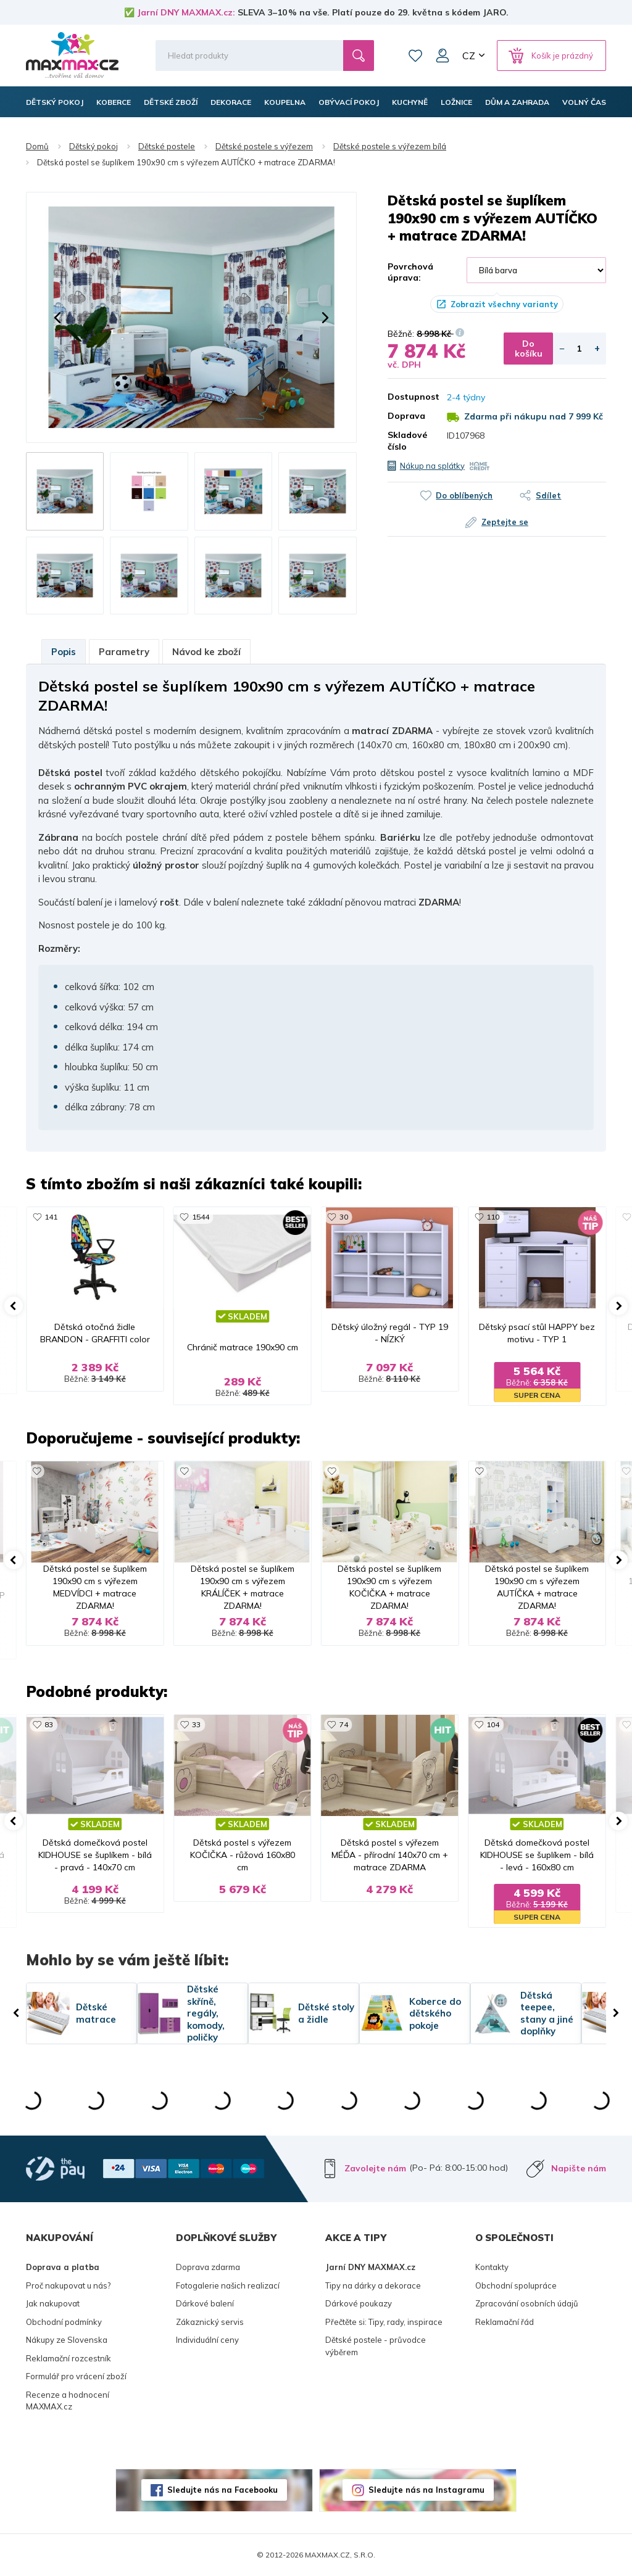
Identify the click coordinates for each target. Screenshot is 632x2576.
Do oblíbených (464, 495)
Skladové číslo (407, 440)
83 (48, 1724)
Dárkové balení (205, 2303)
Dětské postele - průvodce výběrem (375, 2346)
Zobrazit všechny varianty (504, 304)
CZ (468, 55)
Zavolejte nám (375, 2168)
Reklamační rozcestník (68, 2358)
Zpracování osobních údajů (526, 2303)
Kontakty (492, 2267)
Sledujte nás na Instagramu (426, 2490)
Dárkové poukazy (358, 2303)
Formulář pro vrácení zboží (76, 2376)
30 (343, 1216)
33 (196, 1724)
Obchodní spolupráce (516, 2285)
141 (50, 1216)
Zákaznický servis (210, 2322)
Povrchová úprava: (410, 272)
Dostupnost (408, 396)
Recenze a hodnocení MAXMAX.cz (67, 2401)
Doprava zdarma (208, 2267)
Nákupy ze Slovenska (66, 2340)
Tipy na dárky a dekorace (373, 2285)
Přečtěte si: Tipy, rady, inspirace (384, 2322)
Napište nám (578, 2168)
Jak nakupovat (53, 2303)
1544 (200, 1216)
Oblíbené (415, 55)
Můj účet (442, 55)
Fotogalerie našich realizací (228, 2285)
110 (492, 1216)
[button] (57, 317)
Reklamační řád (504, 2322)
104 (492, 1724)
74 (343, 1724)
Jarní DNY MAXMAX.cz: (186, 12)
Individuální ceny (207, 2340)
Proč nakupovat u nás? (68, 2285)
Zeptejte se (504, 522)
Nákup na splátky (432, 466)
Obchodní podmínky (64, 2322)
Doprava (406, 415)
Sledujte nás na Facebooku (222, 2490)
